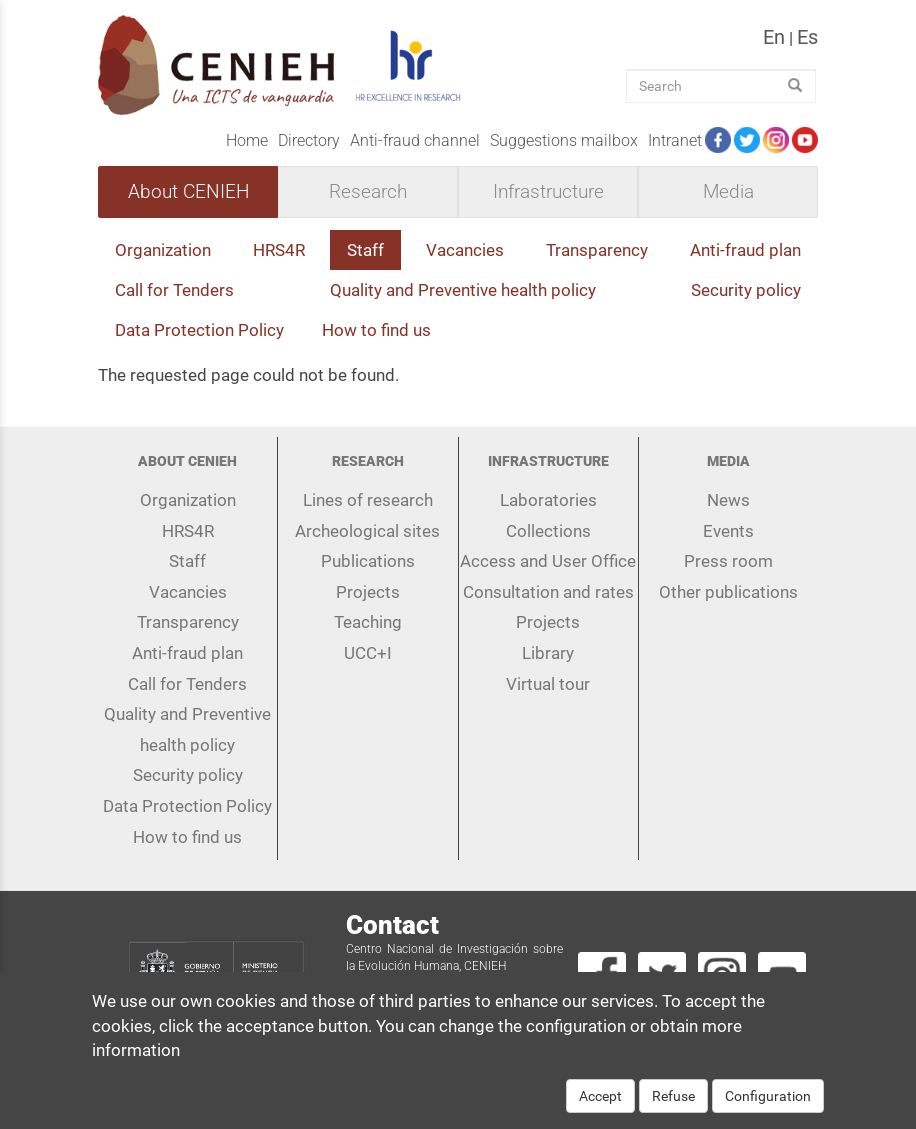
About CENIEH (188, 192)
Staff (365, 250)
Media (728, 192)
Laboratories (548, 500)
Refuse (673, 1106)
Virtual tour (548, 684)
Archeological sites (367, 531)
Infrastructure (548, 192)
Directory (309, 140)
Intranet (675, 140)
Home (247, 140)
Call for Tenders (174, 290)
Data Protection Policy (199, 330)
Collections (548, 531)
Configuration (768, 1106)
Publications (368, 561)
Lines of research (368, 500)
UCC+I (368, 653)
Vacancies (465, 250)
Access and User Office (548, 561)
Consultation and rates (548, 592)
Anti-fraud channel (415, 140)
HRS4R (279, 250)
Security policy (746, 290)
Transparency (597, 250)
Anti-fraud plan (745, 250)
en (774, 37)
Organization (163, 250)
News (728, 500)
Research (368, 192)
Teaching (368, 622)
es (807, 37)
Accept (600, 1106)
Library (548, 653)
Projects (368, 592)
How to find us (376, 330)
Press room (728, 561)
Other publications (728, 592)
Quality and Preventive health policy (463, 290)
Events (728, 531)
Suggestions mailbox (564, 140)
